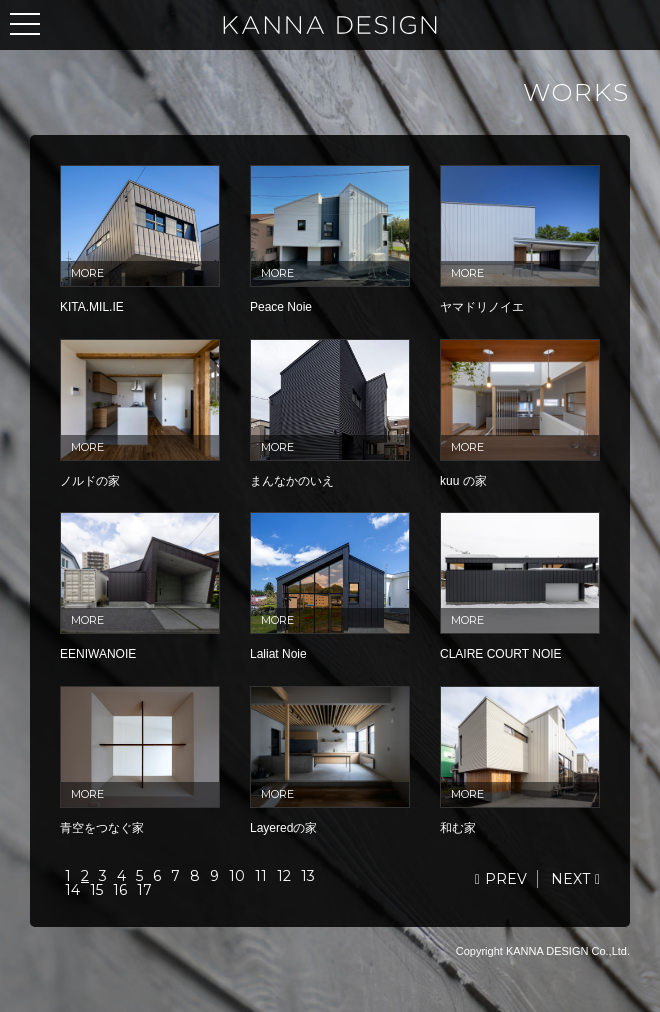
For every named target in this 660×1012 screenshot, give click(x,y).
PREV (506, 879)
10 (237, 876)
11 (261, 876)
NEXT (570, 879)
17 (144, 890)
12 (284, 876)
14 (72, 890)
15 (96, 890)
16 (120, 890)
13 (308, 876)
